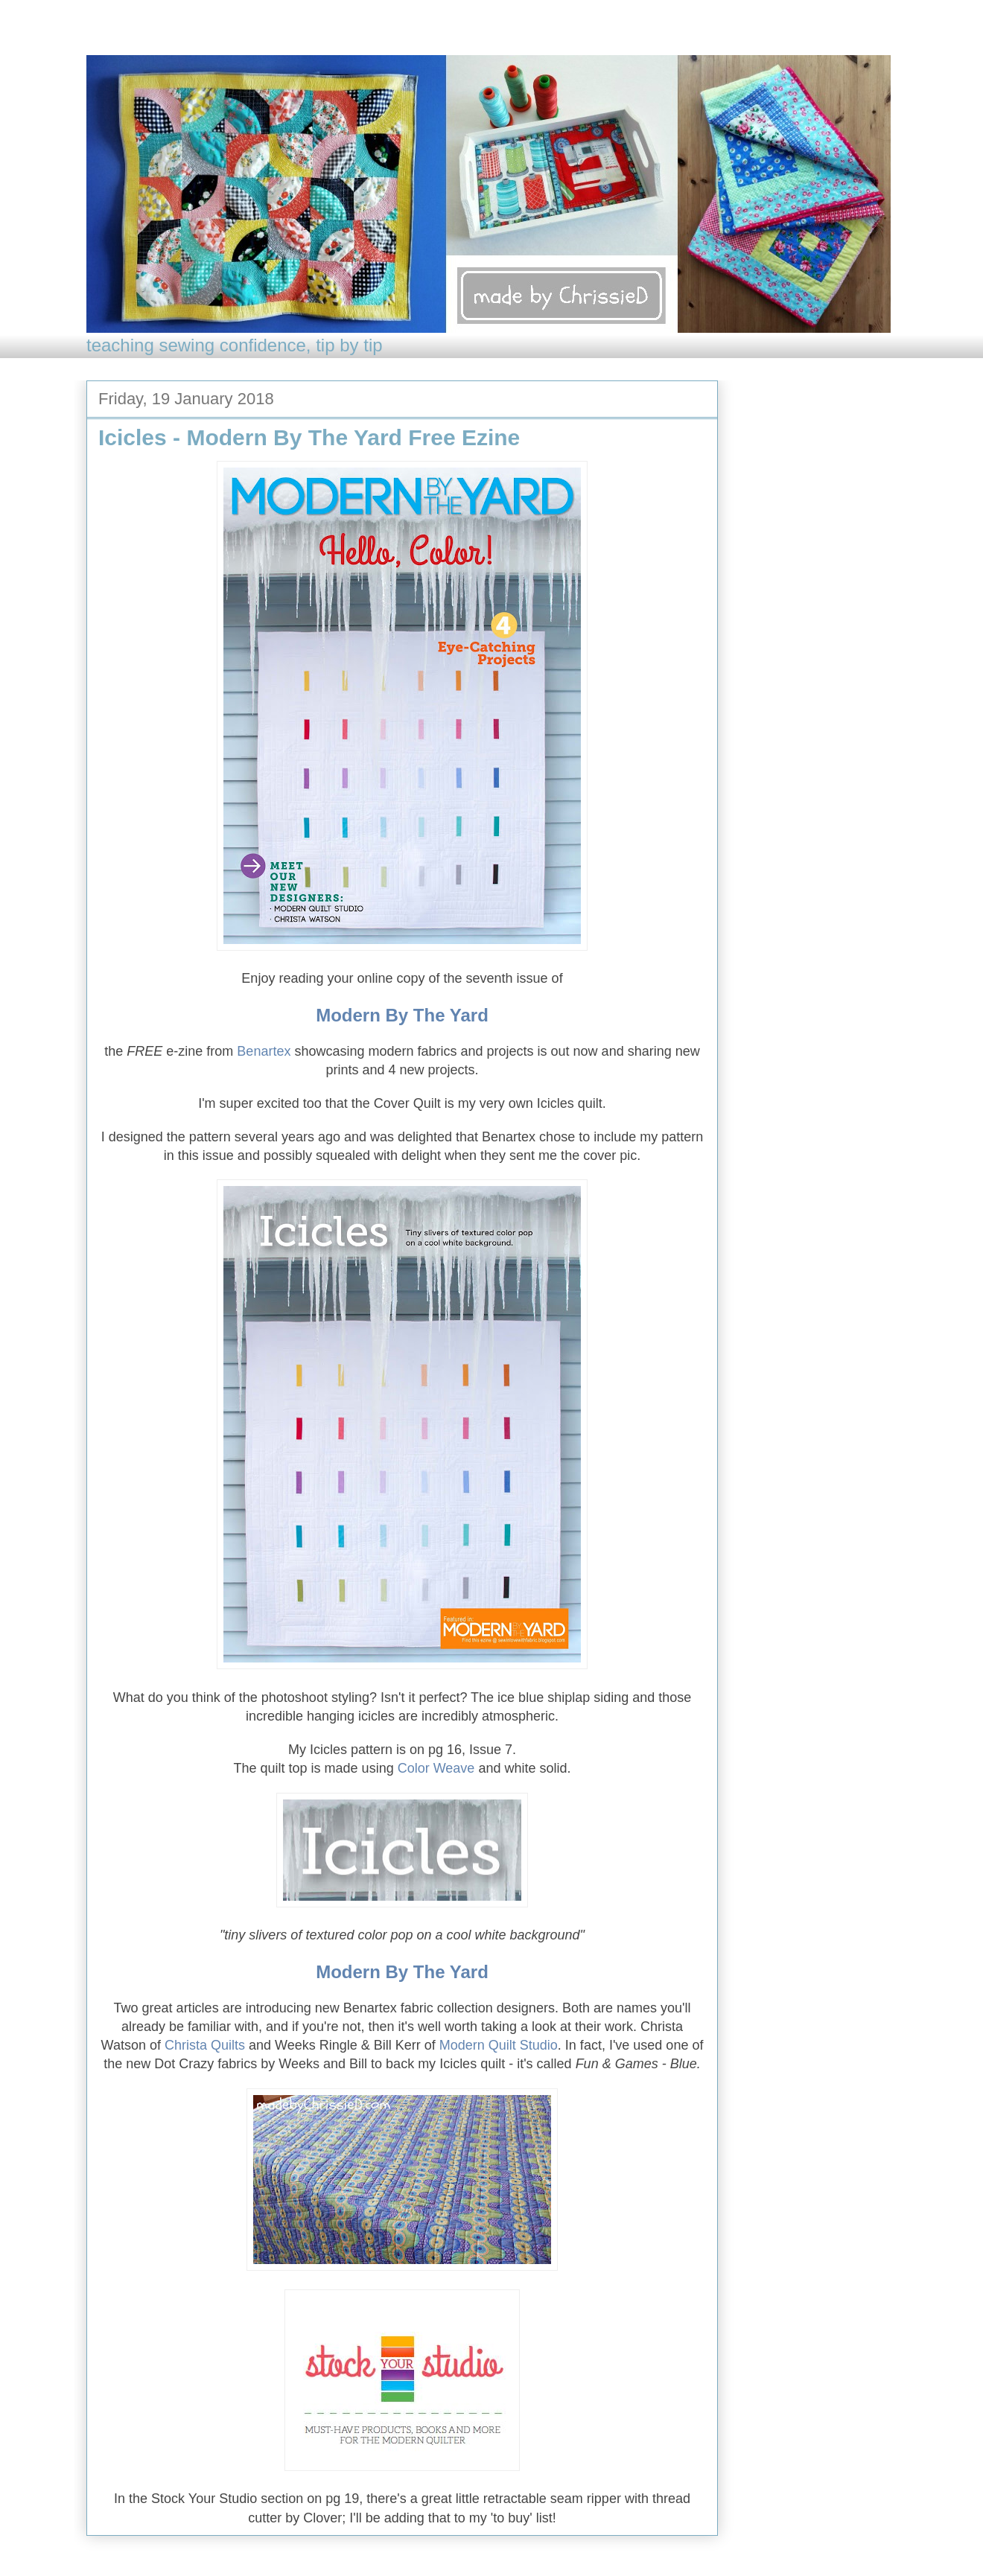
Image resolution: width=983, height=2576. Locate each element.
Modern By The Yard (402, 1017)
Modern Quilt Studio (498, 2047)
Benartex (263, 1053)
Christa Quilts (205, 2047)
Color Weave (436, 1770)
